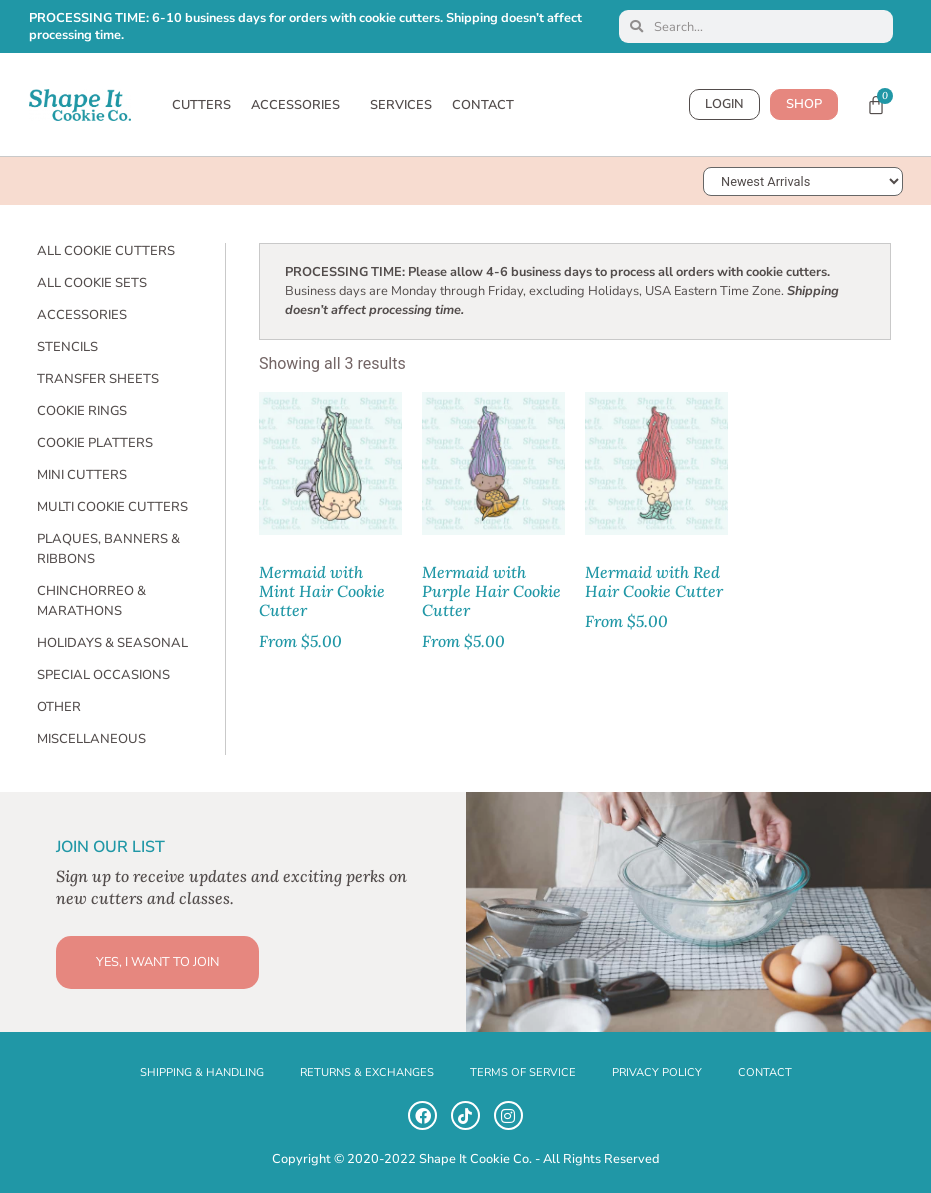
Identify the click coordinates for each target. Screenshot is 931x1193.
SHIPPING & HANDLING (202, 1072)
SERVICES (401, 105)
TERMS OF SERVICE (523, 1072)
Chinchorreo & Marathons (91, 601)
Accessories (82, 315)
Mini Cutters (82, 475)
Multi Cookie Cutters (112, 507)
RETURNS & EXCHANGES (367, 1072)
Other (59, 707)
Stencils (67, 347)
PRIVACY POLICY (657, 1072)
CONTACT (483, 105)
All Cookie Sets (92, 283)
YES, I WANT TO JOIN (157, 962)
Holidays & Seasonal (112, 643)
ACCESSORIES (300, 105)
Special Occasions (103, 675)
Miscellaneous (91, 739)
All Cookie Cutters (106, 251)
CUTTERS (201, 105)
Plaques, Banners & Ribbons (108, 549)
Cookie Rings (82, 411)
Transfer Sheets (98, 379)
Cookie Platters (95, 443)
